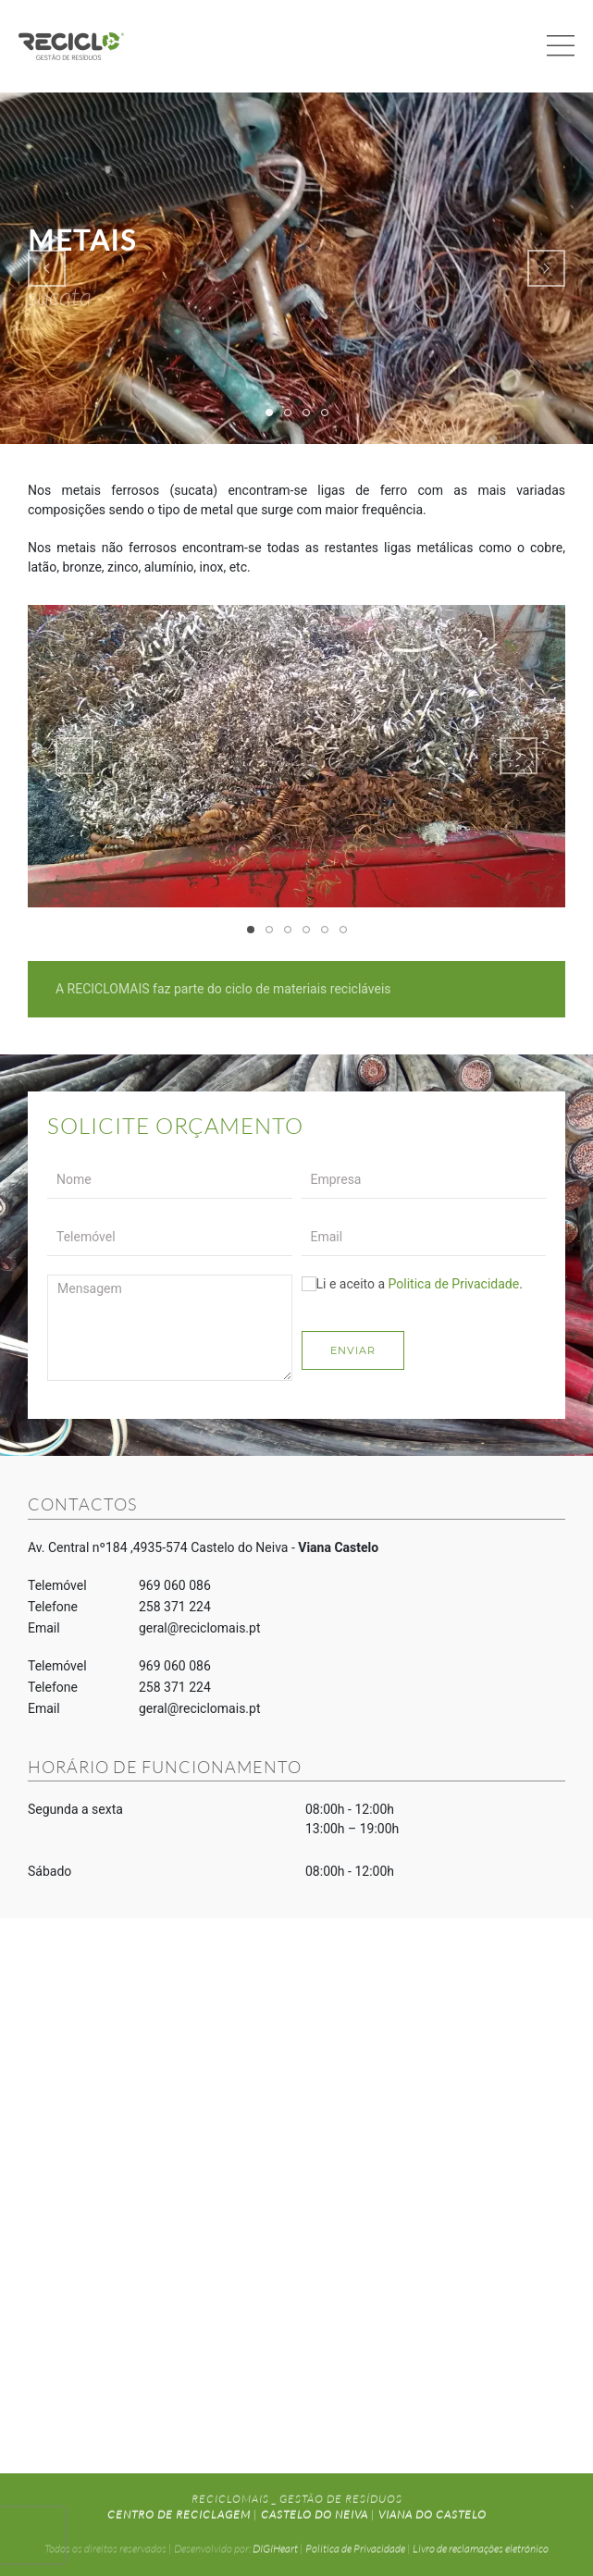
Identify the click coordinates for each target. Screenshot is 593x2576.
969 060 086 (175, 1585)
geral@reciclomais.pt (200, 1628)
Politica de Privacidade (454, 1283)
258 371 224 (175, 1606)
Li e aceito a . (412, 1284)
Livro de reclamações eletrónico (481, 2545)
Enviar (353, 1350)
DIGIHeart (275, 2545)
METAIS (272, 414)
